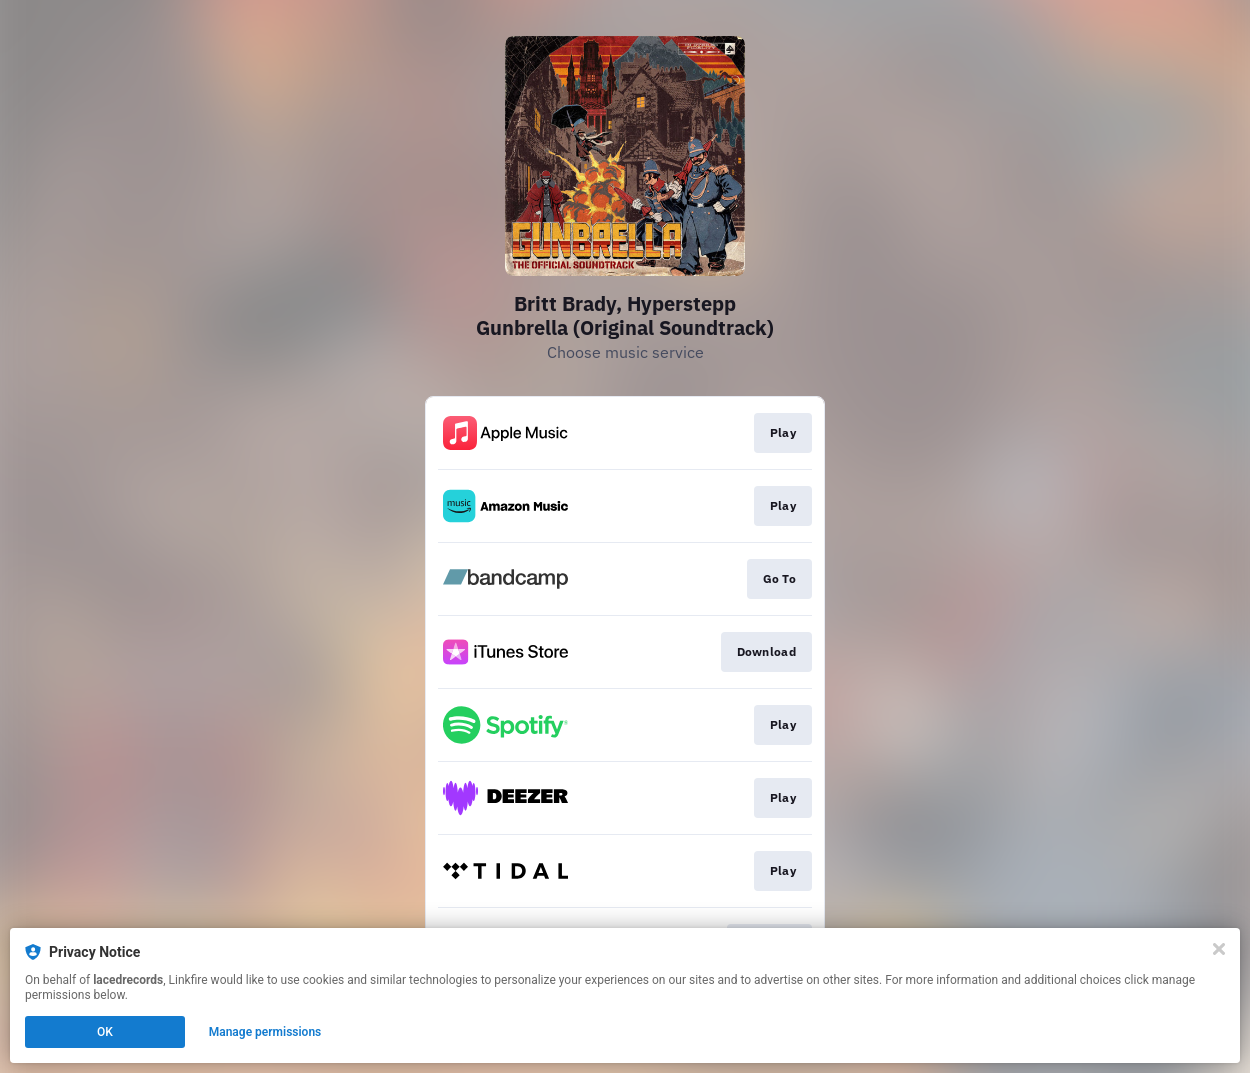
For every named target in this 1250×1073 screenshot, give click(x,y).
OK (105, 1032)
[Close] (1219, 949)
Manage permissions (265, 1032)
